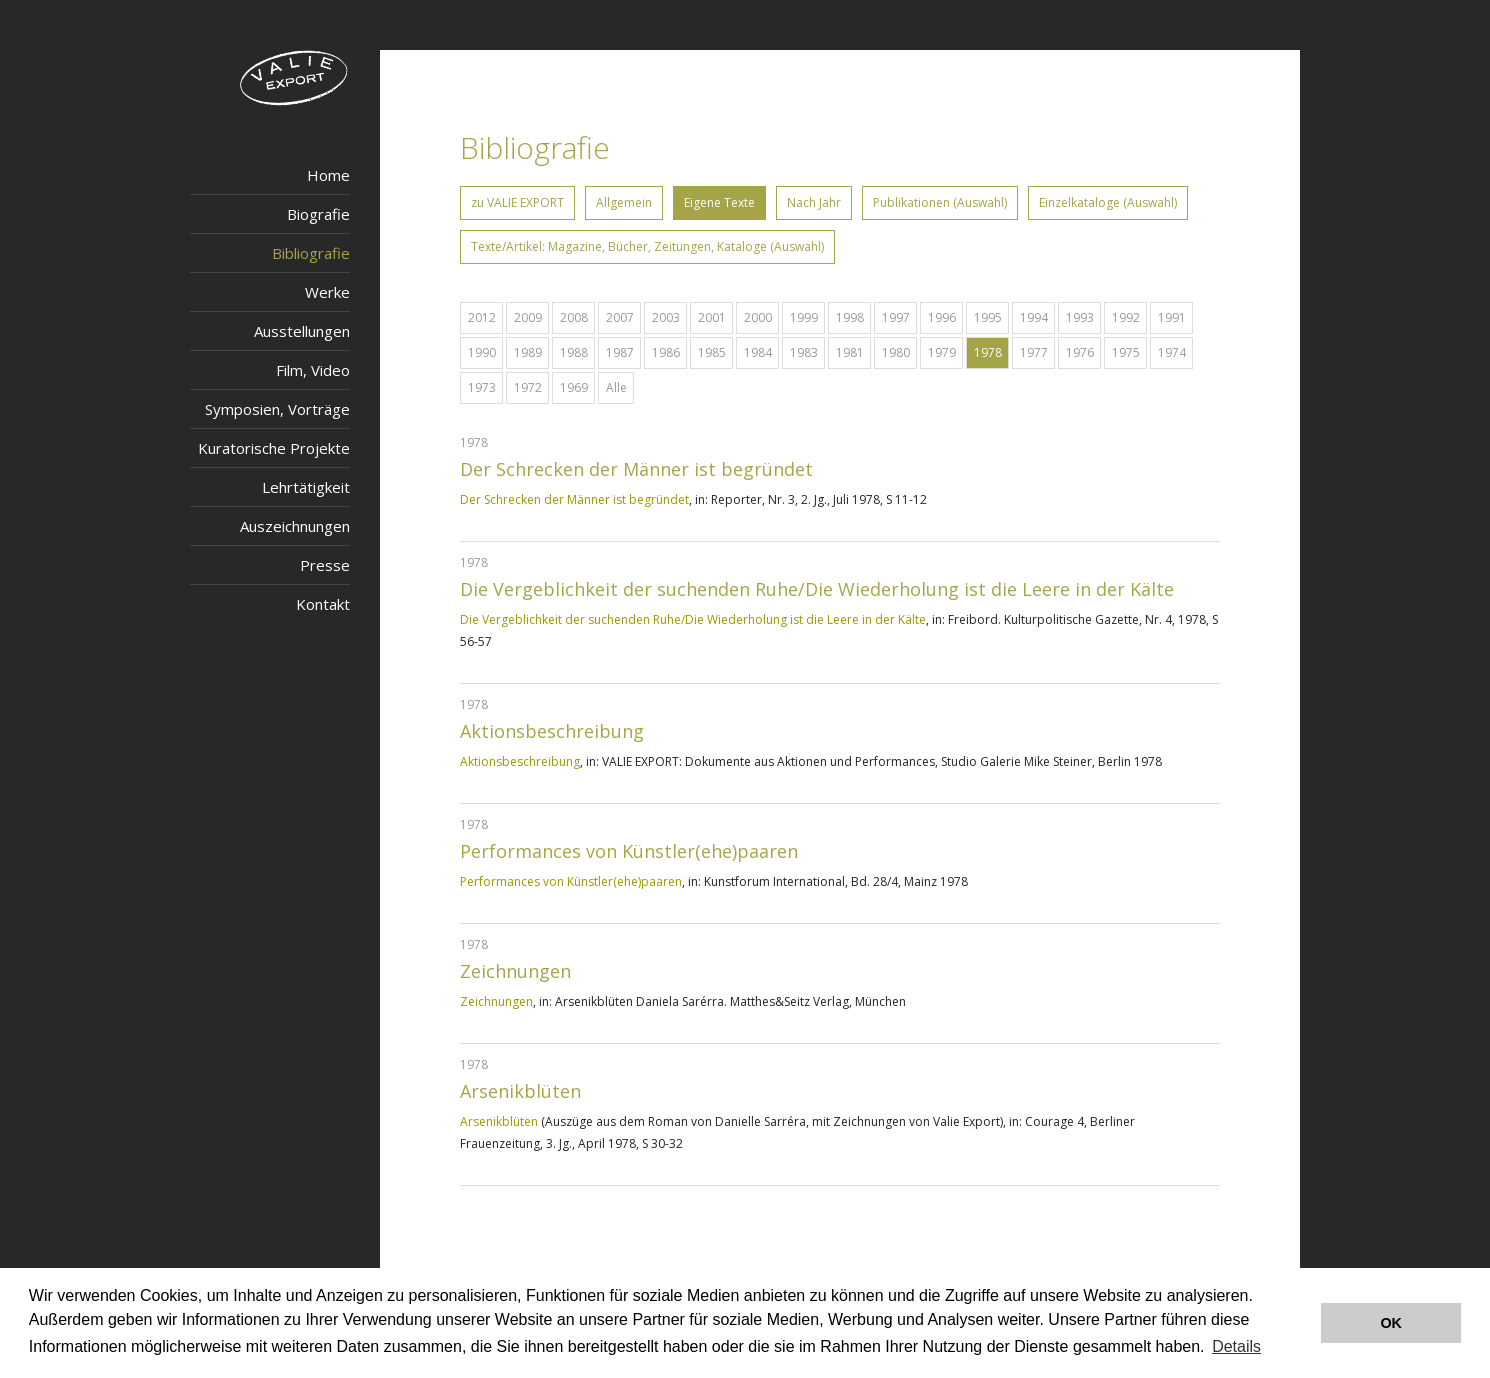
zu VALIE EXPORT (517, 202)
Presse (325, 565)
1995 (988, 317)
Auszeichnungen (295, 526)
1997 (896, 317)
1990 (482, 352)
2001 (712, 317)
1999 (804, 317)
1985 (712, 352)
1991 (1172, 317)
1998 (850, 317)
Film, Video (313, 370)
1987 (620, 352)
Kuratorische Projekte (274, 448)
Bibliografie (311, 253)
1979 (942, 352)
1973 (482, 387)
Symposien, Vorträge (277, 409)
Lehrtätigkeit (306, 487)
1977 (1034, 352)
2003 (666, 317)
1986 (666, 352)
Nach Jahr (814, 202)
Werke (327, 292)
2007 (620, 317)
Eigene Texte (719, 202)
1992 (1126, 317)
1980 (896, 352)
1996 (942, 317)
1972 (528, 387)
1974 (1172, 352)
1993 (1080, 317)
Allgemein (624, 202)
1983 (804, 352)
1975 (1126, 352)
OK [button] (1391, 1323)
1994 (1034, 317)
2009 (528, 317)
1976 (1080, 352)
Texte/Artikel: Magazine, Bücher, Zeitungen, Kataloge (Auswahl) (647, 246)
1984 (758, 352)
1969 (574, 387)
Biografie (318, 214)
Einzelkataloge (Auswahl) (1108, 202)
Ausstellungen (302, 331)
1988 (574, 352)
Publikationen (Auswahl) (940, 202)
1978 (988, 352)
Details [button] (1236, 1346)
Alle (616, 387)
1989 (528, 352)
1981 (850, 352)
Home (328, 175)
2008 (574, 317)
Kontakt (323, 604)
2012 (482, 317)
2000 (758, 317)
